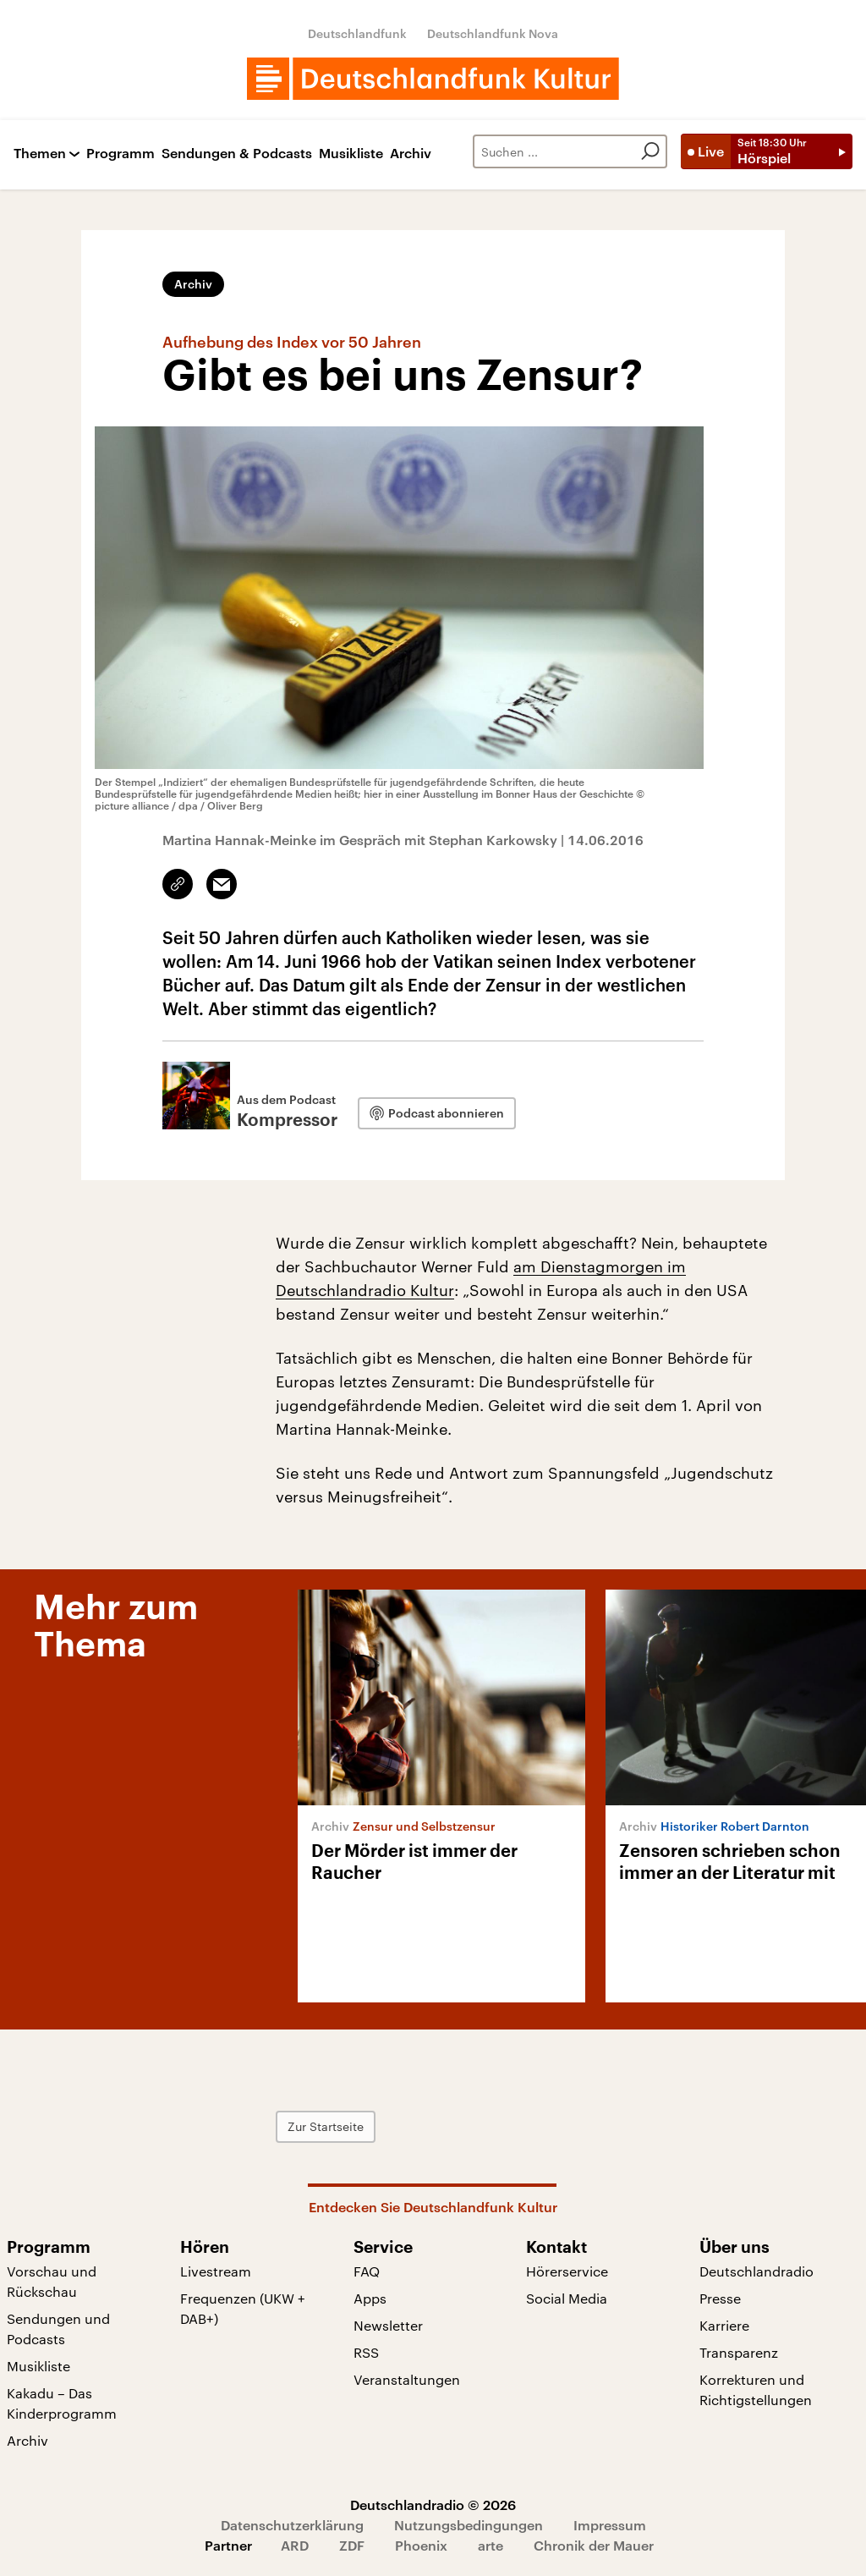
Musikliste (351, 153)
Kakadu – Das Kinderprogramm (62, 2403)
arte (490, 2545)
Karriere (724, 2325)
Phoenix (421, 2545)
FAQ (367, 2271)
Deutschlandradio (756, 2271)
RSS (366, 2352)
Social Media (566, 2298)
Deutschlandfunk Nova (492, 33)
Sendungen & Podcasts (237, 153)
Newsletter (388, 2325)
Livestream (215, 2271)
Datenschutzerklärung (292, 2525)
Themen (40, 153)
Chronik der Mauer (594, 2545)
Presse (720, 2298)
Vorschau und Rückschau (51, 2281)
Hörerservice (567, 2271)
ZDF (351, 2545)
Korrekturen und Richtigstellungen (755, 2389)
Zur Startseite (326, 2126)
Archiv (410, 153)
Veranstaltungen (407, 2379)
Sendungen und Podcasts (58, 2328)
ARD (295, 2545)
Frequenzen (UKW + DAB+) (242, 2308)
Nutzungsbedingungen (468, 2525)
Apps (370, 2298)
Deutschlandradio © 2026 (433, 2504)
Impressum (609, 2525)
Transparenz (738, 2352)
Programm (120, 153)
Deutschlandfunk (357, 33)
